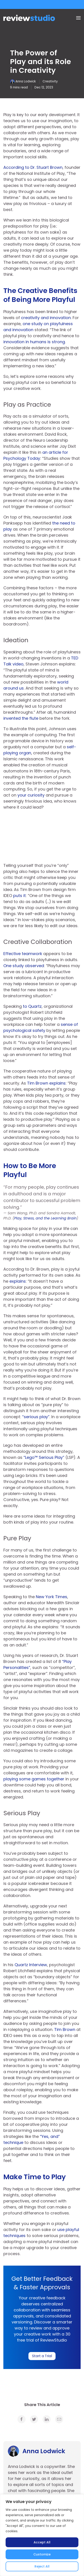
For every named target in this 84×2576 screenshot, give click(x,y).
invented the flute (20, 718)
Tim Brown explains (46, 1083)
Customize (42, 2554)
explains (17, 1281)
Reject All (42, 2566)
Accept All (42, 2542)
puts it (19, 895)
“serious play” (36, 1417)
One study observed (23, 965)
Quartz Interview (31, 1965)
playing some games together (33, 1779)
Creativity (50, 81)
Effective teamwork (22, 953)
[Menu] (78, 18)
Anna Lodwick (25, 81)
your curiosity (31, 795)
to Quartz (32, 1006)
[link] (21, 2419)
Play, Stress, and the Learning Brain (45, 1218)
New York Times (51, 1597)
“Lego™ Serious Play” (44, 1457)
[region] (42, 2535)
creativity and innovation (46, 317)
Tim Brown (64, 2029)
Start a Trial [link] (42, 2356)
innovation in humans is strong (34, 342)
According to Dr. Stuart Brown (32, 167)
